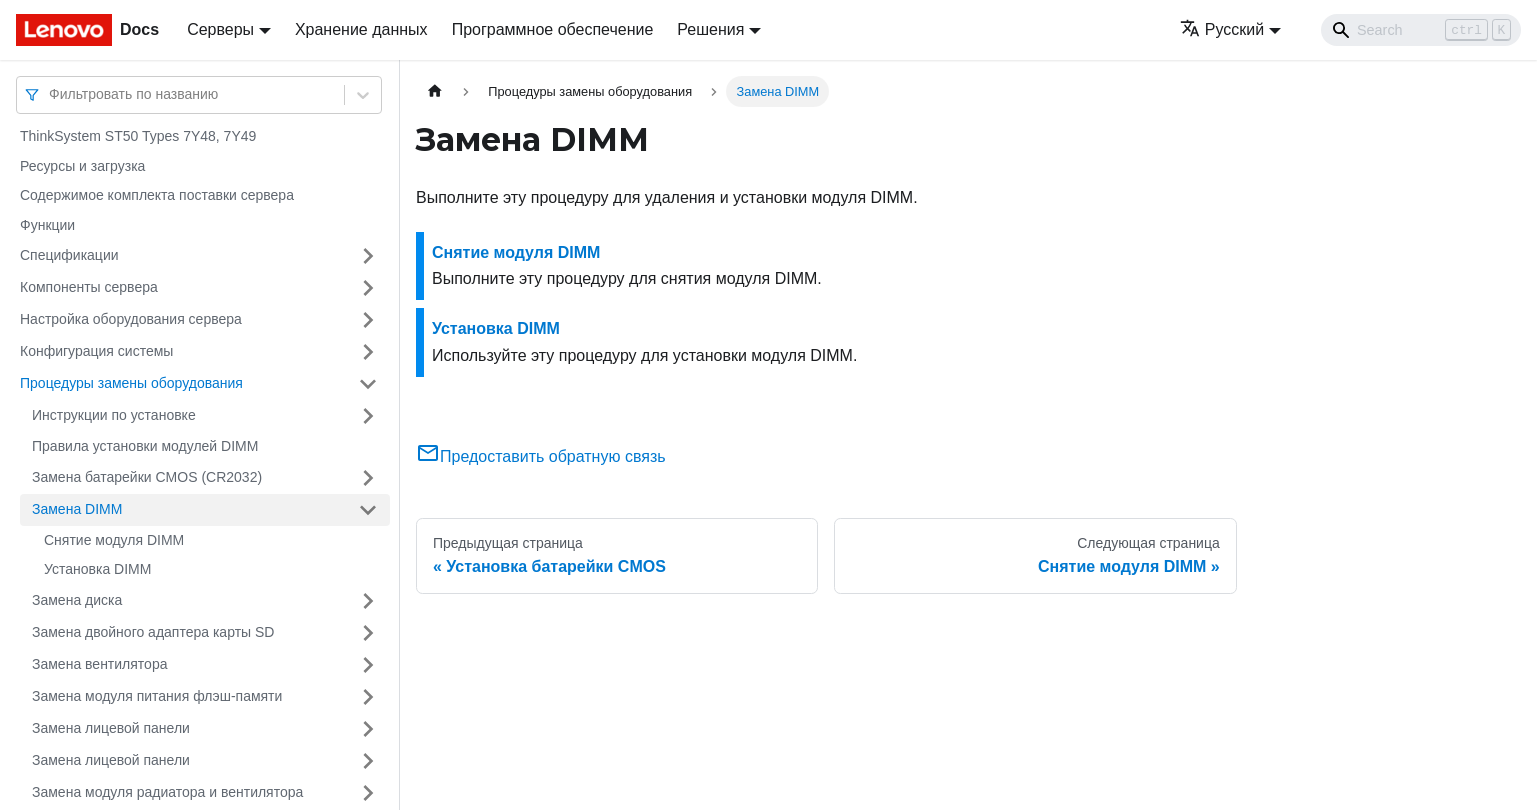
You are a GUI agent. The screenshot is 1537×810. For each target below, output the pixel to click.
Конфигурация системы (96, 351)
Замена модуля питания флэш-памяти (157, 696)
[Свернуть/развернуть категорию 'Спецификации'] (368, 256)
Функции (47, 225)
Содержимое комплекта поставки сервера (157, 195)
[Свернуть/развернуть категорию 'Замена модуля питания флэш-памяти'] (368, 697)
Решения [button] (710, 29)
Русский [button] (1222, 29)
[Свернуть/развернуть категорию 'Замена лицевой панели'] (368, 729)
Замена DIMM (77, 509)
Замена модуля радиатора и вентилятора (167, 792)
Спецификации (69, 255)
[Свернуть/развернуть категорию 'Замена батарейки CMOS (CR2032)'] (368, 478)
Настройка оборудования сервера (131, 319)
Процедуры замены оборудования (131, 383)
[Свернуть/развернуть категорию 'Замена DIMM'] (368, 510)
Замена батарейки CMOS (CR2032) (147, 477)
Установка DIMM (97, 569)
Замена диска (77, 600)
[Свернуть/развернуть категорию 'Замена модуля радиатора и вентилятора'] (368, 793)
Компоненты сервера (89, 287)
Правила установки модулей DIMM (145, 446)
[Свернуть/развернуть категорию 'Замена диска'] (368, 601)
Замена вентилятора (99, 664)
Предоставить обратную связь (541, 456)
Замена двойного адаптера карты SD (153, 632)
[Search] (1421, 30)
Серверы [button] (220, 29)
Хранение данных (361, 29)
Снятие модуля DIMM (114, 540)
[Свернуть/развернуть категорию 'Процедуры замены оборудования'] (368, 384)
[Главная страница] (435, 91)
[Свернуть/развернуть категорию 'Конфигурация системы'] (368, 352)
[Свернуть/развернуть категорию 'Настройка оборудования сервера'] (368, 320)
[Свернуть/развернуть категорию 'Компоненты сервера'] (368, 288)
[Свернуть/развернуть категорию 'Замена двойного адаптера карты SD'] (368, 633)
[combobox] (51, 94)
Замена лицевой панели (111, 728)
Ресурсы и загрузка (82, 166)
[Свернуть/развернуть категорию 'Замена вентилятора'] (368, 665)
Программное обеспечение (553, 29)
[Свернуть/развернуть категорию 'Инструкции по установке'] (368, 416)
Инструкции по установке (114, 415)
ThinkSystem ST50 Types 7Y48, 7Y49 (138, 136)
